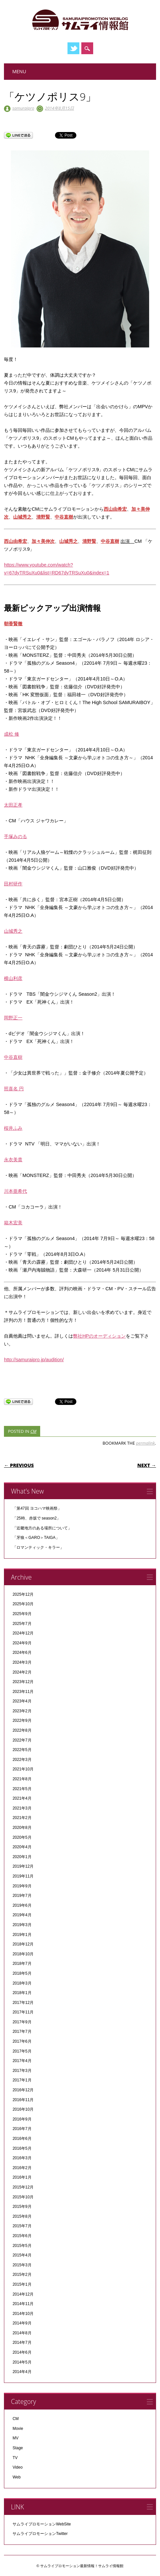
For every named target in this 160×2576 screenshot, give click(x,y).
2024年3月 (22, 1662)
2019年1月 (22, 1934)
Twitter (73, 48)
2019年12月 (23, 1866)
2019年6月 (22, 1905)
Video (17, 2467)
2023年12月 (23, 1681)
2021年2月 (22, 1817)
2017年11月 (23, 2012)
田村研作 (13, 883)
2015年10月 (23, 2197)
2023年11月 (23, 1691)
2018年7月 (22, 1963)
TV (15, 2457)
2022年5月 (22, 1749)
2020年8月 (22, 1827)
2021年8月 (22, 1779)
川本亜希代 (15, 1191)
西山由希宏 (115, 509)
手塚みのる (15, 836)
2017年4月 (22, 2060)
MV (15, 2438)
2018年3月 (22, 1983)
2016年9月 (22, 2119)
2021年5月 (22, 1789)
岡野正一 (13, 1017)
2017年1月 (22, 2080)
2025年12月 (23, 1594)
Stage (18, 2448)
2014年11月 (23, 2303)
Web (16, 2477)
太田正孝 (13, 805)
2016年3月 (22, 2158)
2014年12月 (23, 2294)
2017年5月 (22, 2051)
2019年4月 (22, 1915)
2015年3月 (22, 2265)
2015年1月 (22, 2284)
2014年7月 (22, 2342)
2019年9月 (22, 1886)
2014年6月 (22, 2352)
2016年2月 (22, 2167)
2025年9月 (22, 1613)
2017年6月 (22, 2041)
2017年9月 (22, 2022)
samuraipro (23, 108)
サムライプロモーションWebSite (42, 2524)
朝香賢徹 (13, 623)
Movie (18, 2428)
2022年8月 (22, 1730)
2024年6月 (22, 1652)
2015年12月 (23, 2187)
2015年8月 (22, 2216)
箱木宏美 (13, 1222)
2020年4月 (22, 1847)
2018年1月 (22, 1992)
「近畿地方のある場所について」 (42, 1528)
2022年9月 (22, 1720)
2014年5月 (22, 2362)
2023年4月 (22, 1701)
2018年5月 (22, 1973)
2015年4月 (22, 2255)
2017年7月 (22, 2031)
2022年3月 (22, 1759)
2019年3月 (22, 1924)
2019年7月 (22, 1895)
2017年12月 (23, 2002)
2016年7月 (22, 2128)
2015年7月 (22, 2226)
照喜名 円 (14, 1088)
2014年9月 (22, 2323)
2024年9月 (22, 1643)
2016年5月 (22, 2148)
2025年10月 (23, 1604)
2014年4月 (22, 2371)
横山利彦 (13, 978)
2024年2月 (22, 1672)
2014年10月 (23, 2313)
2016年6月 (22, 2138)
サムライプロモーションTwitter (40, 2533)
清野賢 (43, 517)
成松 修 (11, 734)
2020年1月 (22, 1856)
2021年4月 (22, 1798)
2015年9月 (22, 2206)
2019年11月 (23, 1876)
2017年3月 (22, 2070)
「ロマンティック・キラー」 (38, 1547)
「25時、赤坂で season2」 (37, 1518)
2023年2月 (22, 1711)
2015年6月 (22, 2235)
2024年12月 (23, 1633)
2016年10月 (23, 2109)
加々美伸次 (43, 541)
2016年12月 (23, 2090)
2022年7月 (22, 1740)
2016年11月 (23, 2100)
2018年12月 (23, 1944)
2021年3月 (22, 1808)
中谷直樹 (64, 517)
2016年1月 (22, 2177)
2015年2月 (22, 2274)
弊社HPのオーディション (99, 1336)
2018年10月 (23, 1954)
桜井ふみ (13, 1128)
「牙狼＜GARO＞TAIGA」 (36, 1537)
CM (33, 1431)
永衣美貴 (13, 1159)
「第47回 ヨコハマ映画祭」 (37, 1508)
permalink (145, 1443)
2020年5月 (22, 1837)
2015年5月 (22, 2245)
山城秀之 (22, 517)
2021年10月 (23, 1769)
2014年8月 (22, 2333)
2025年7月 (22, 1623)
